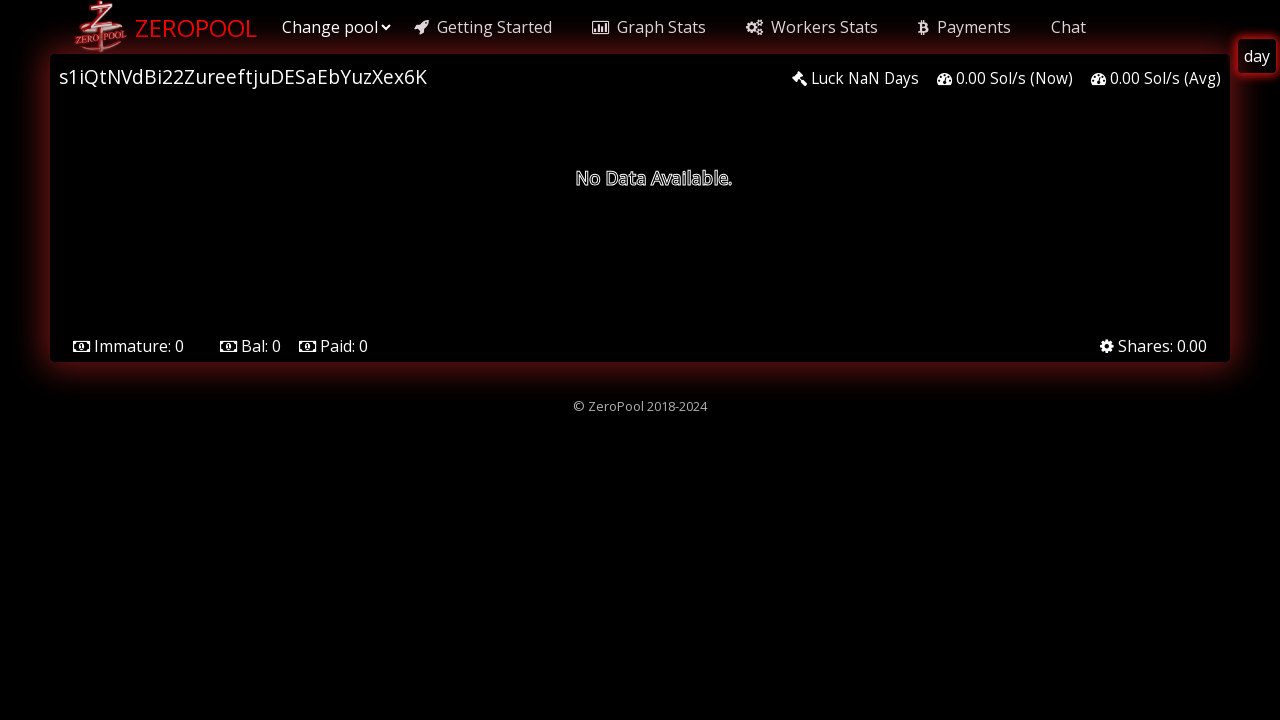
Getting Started (483, 27)
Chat (1068, 27)
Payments (964, 27)
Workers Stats (812, 27)
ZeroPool (163, 27)
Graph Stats (649, 27)
